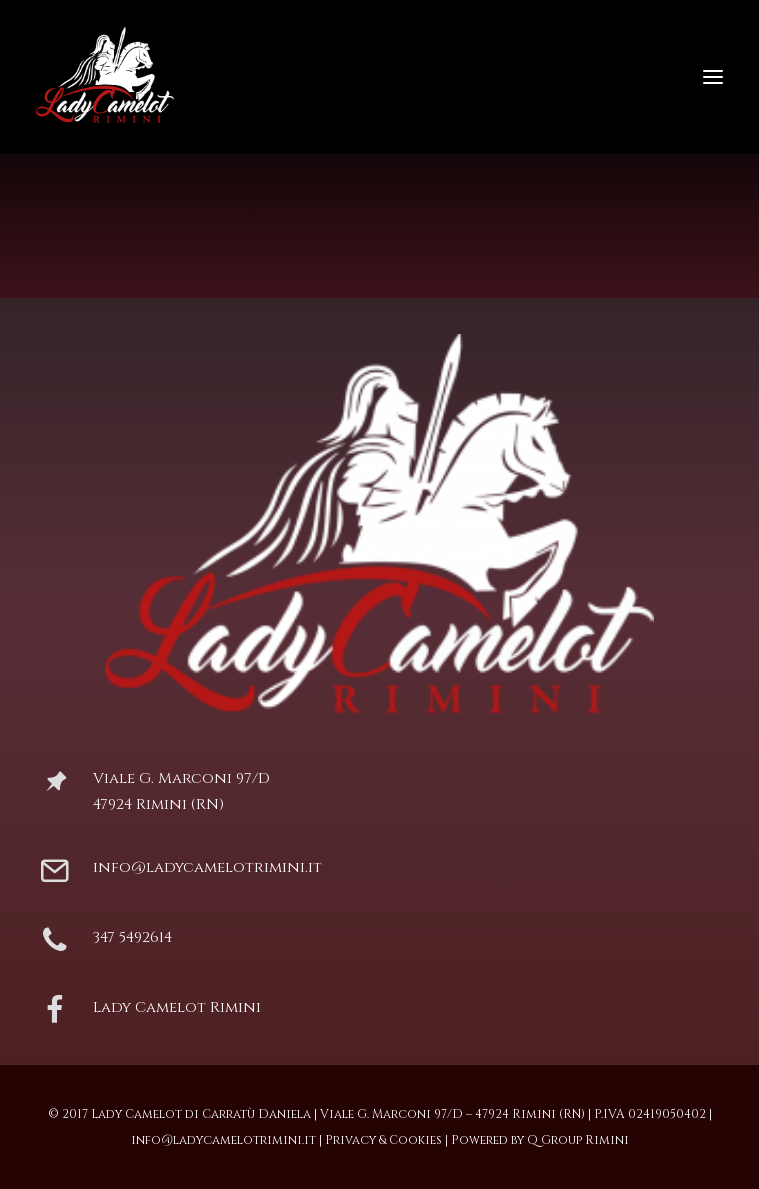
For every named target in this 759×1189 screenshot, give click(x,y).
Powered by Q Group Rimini (540, 1140)
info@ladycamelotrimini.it (207, 867)
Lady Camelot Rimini (177, 1007)
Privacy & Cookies (383, 1140)
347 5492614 (132, 937)
